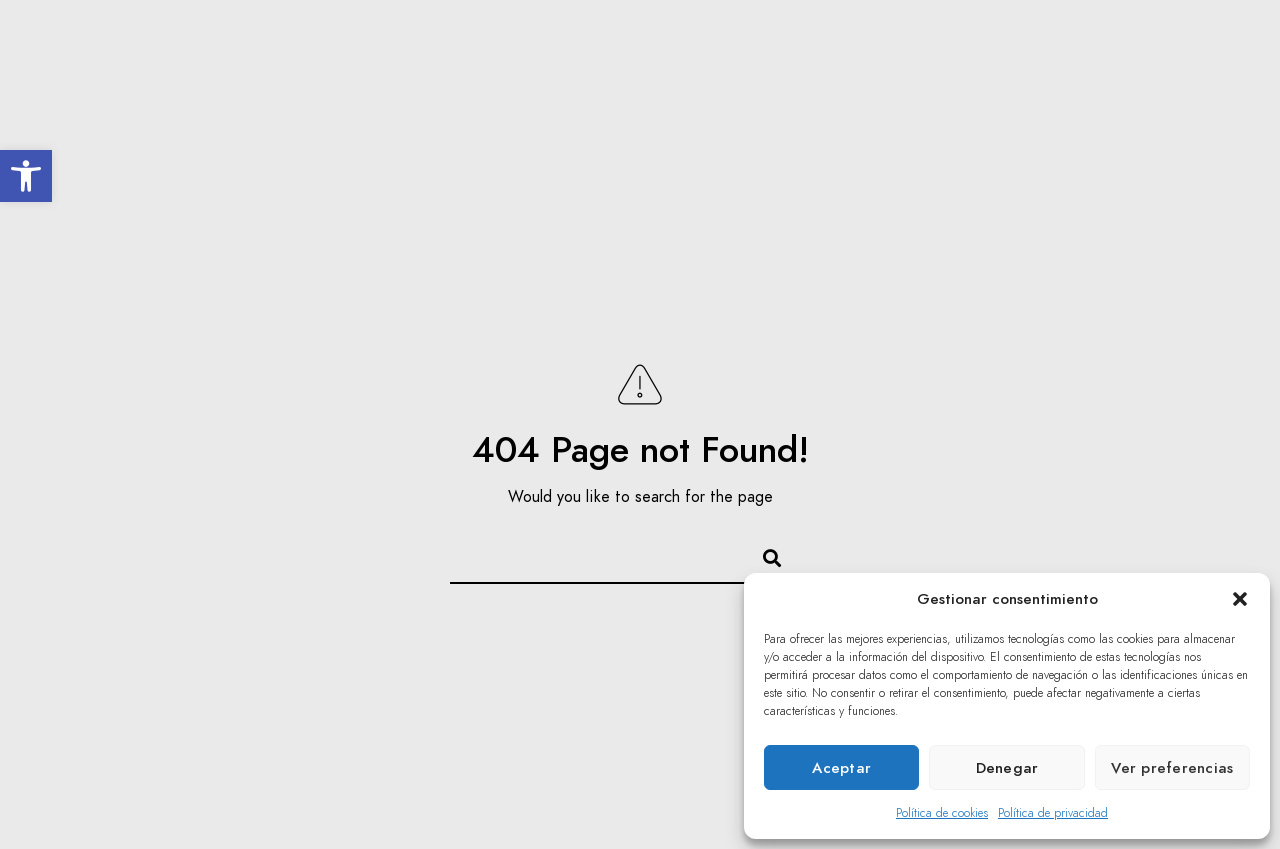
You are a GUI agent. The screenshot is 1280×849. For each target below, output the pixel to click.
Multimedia (874, 82)
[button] (26, 176)
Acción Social (742, 82)
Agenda (623, 82)
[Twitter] (1168, 41)
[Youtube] (1203, 41)
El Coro (397, 82)
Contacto (1079, 82)
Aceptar (841, 768)
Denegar (1007, 768)
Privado (1182, 82)
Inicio (309, 82)
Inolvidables (509, 82)
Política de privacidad (1053, 813)
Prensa (979, 82)
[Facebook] (1132, 41)
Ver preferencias (1172, 768)
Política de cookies (942, 813)
